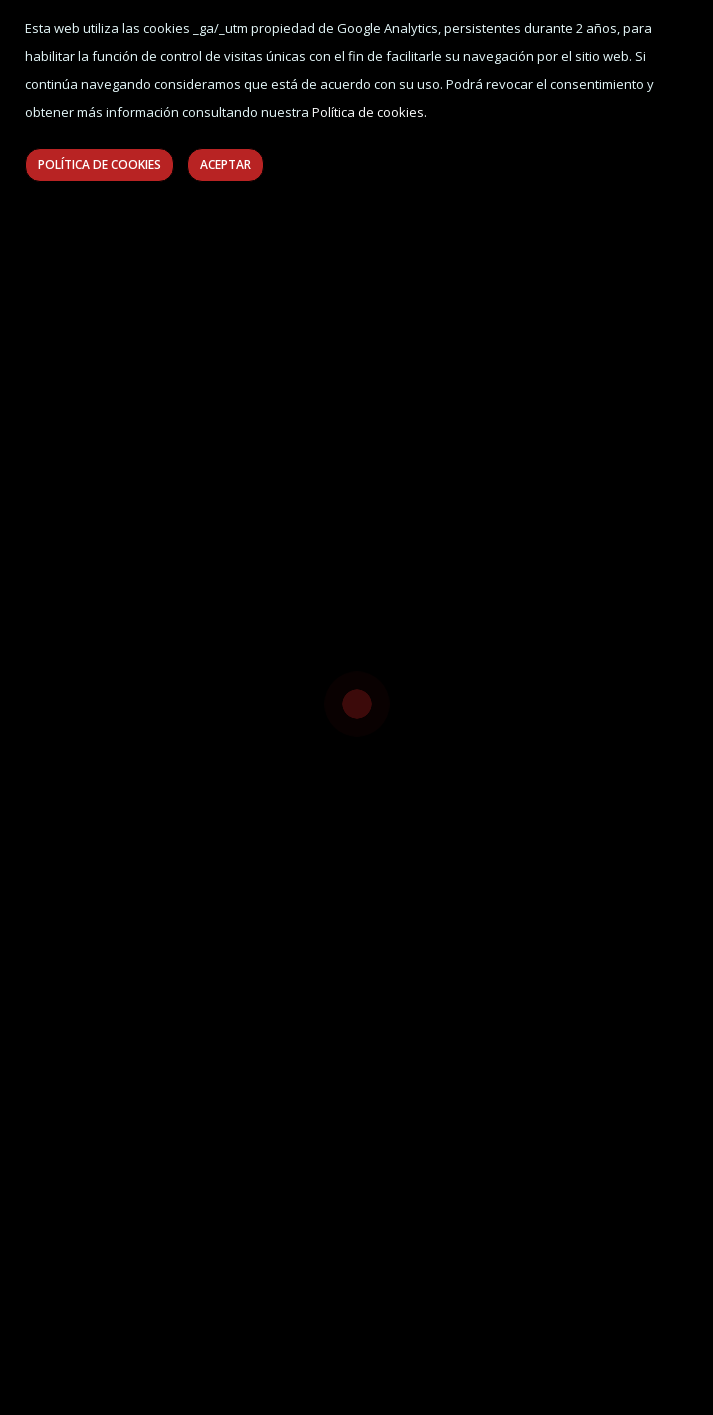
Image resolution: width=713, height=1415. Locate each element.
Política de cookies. (369, 112)
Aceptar (225, 164)
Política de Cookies (99, 164)
